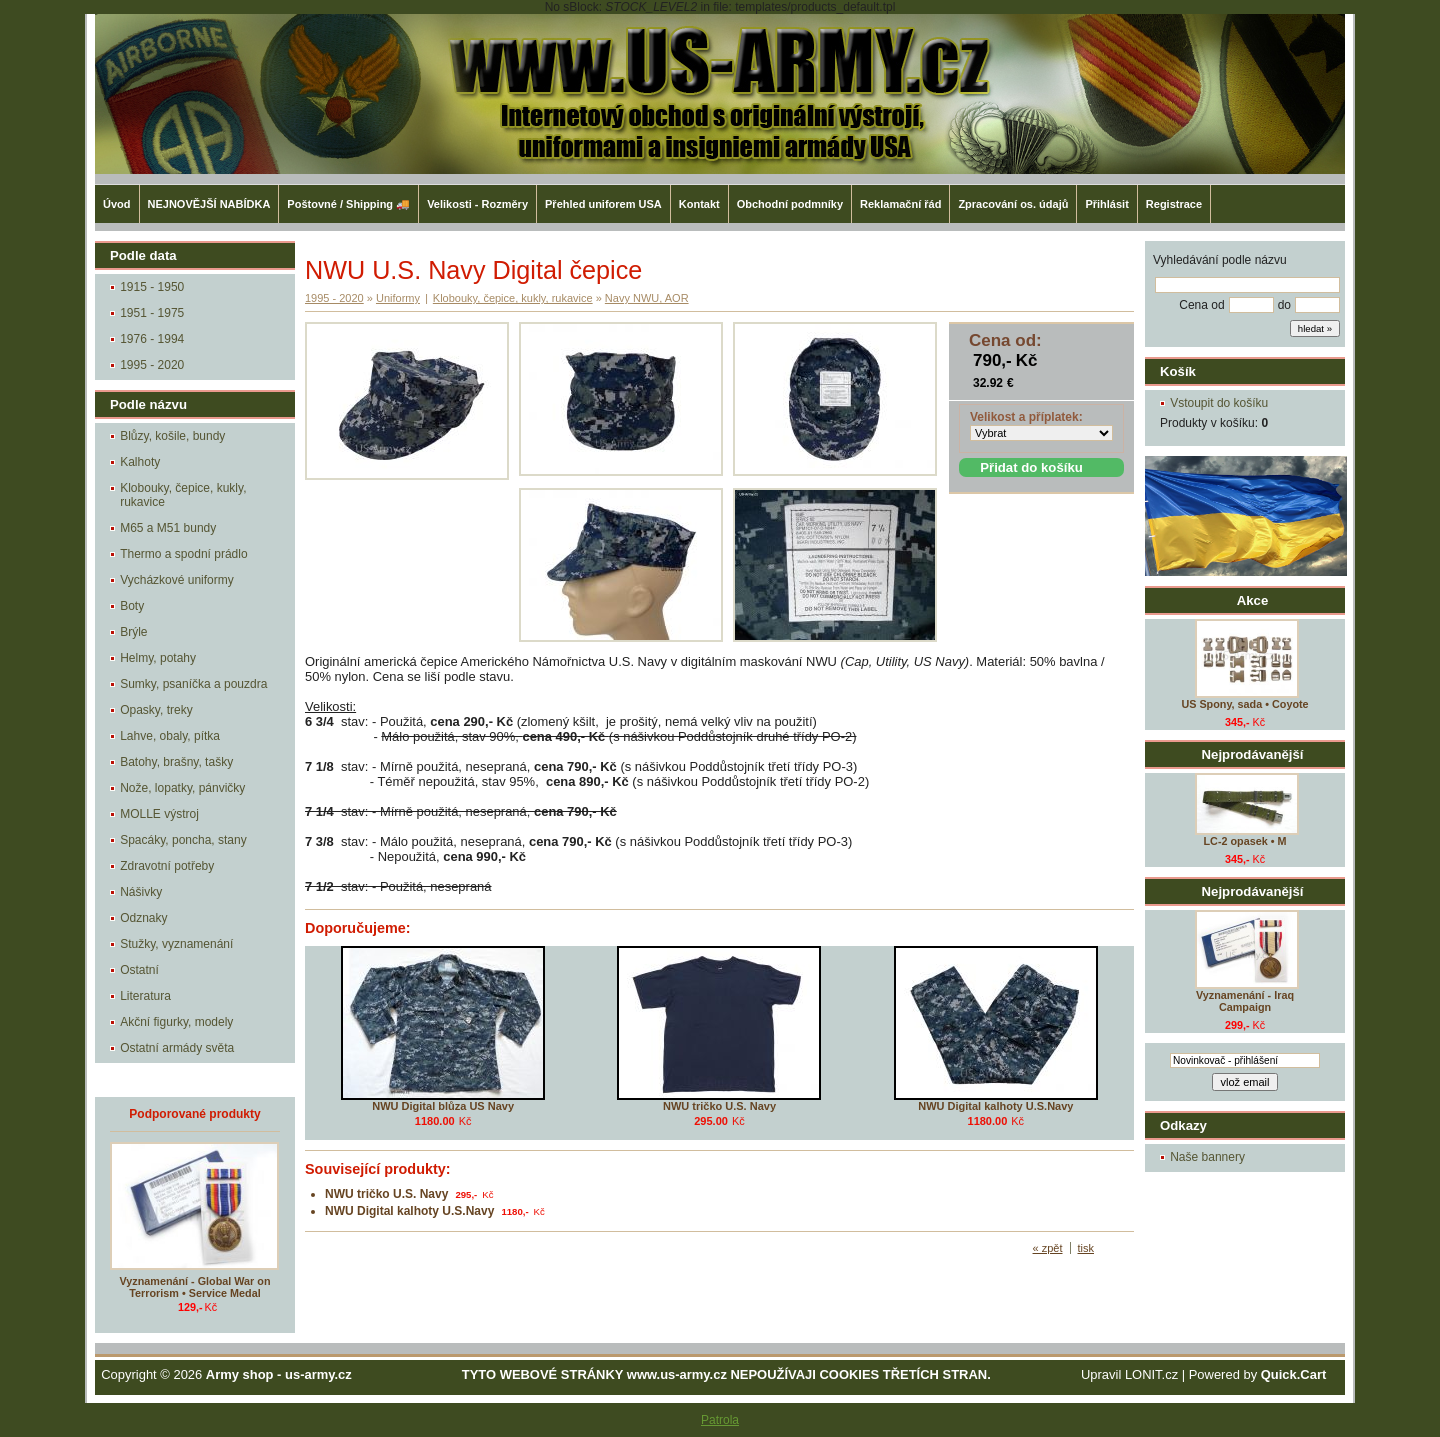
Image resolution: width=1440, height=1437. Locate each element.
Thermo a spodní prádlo (183, 554)
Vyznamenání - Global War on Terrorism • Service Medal (195, 1287)
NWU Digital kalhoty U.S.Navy (995, 1106)
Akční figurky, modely (176, 1022)
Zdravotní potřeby (167, 866)
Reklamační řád (900, 204)
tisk (1086, 1248)
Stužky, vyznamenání (176, 944)
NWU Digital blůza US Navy (443, 1106)
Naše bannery (1207, 1157)
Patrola (720, 1420)
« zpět (1048, 1248)
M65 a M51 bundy (168, 528)
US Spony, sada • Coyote (1244, 704)
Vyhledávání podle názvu (1220, 260)
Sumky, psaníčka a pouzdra (193, 684)
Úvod (117, 204)
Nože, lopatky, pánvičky (182, 788)
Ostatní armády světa (177, 1048)
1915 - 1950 (152, 287)
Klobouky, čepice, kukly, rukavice (183, 495)
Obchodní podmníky (790, 204)
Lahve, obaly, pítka (170, 736)
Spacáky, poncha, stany (183, 840)
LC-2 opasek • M (1245, 841)
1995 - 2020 (152, 365)
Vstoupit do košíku (1219, 403)
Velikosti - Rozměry (477, 204)
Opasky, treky (156, 710)
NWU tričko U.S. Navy (719, 1106)
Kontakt (699, 204)
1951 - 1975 (152, 313)
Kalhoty (140, 462)
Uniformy (398, 298)
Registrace (1174, 204)
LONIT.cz (1151, 1374)
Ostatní (139, 970)
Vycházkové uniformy (177, 580)
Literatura (145, 996)
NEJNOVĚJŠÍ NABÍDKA (209, 204)
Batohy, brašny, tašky (176, 762)
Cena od (1201, 305)
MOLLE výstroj (159, 814)
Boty (132, 606)
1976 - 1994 (152, 339)
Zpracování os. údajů (1013, 204)
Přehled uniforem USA (603, 204)
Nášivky (141, 892)
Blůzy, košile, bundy (172, 436)
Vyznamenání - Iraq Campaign (1245, 1001)
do (1284, 305)
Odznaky (143, 918)
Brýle (133, 632)
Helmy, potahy (158, 658)
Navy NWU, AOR (647, 298)
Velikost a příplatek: (1026, 417)
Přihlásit (1106, 204)
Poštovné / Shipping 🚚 (348, 204)
